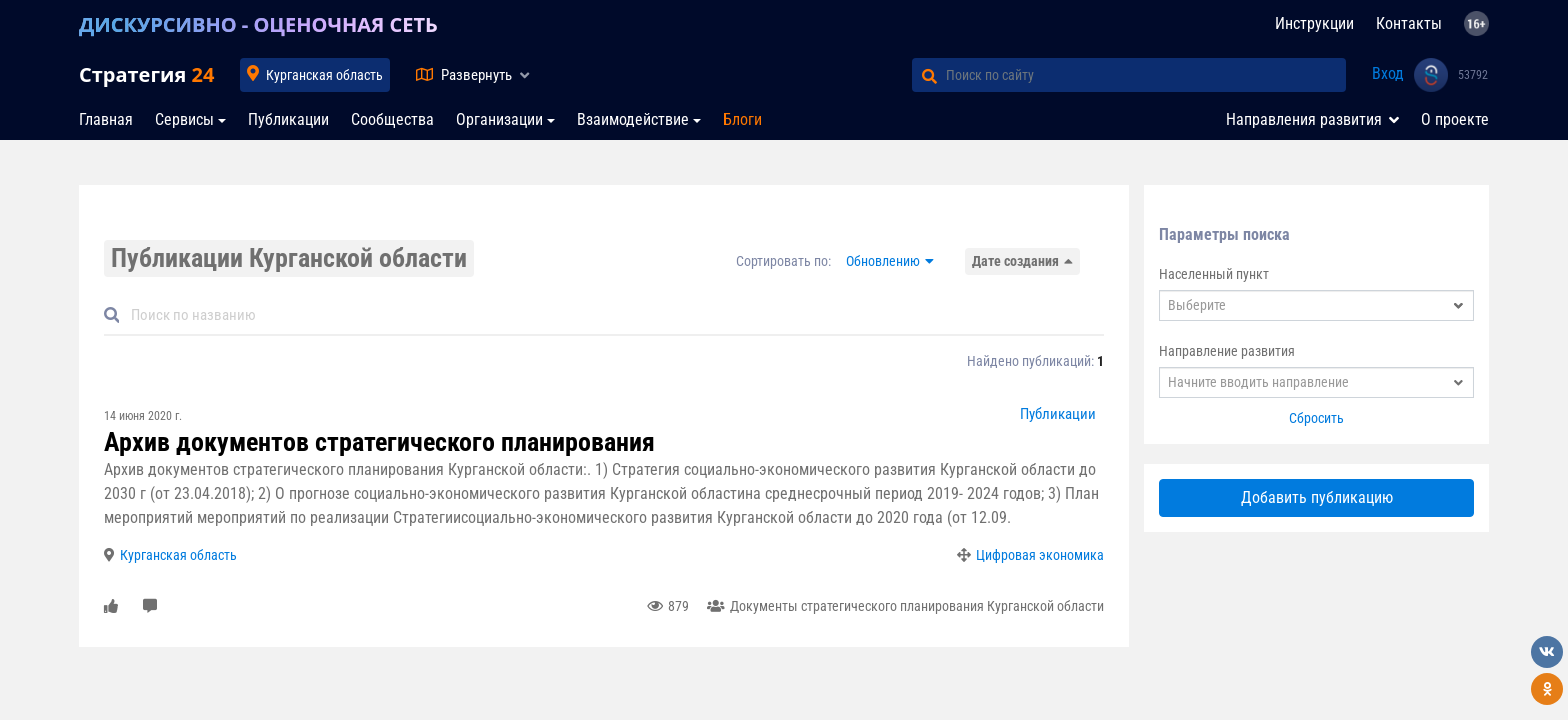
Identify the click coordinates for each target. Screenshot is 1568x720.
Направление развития (1227, 351)
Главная (106, 119)
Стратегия (146, 74)
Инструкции (1314, 23)
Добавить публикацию (1317, 497)
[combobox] (1316, 305)
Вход (1388, 73)
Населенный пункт (1214, 274)
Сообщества (392, 119)
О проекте (1455, 119)
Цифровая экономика (1040, 555)
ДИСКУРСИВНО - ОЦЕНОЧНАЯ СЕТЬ (258, 24)
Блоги (742, 119)
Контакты (1409, 23)
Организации (499, 119)
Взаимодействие (633, 119)
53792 (1473, 75)
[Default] (612, 315)
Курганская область (324, 75)
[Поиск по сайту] (1146, 75)
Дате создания (1015, 261)
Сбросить (1316, 418)
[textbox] (1316, 305)
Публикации (288, 119)
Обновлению (883, 261)
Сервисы (184, 119)
